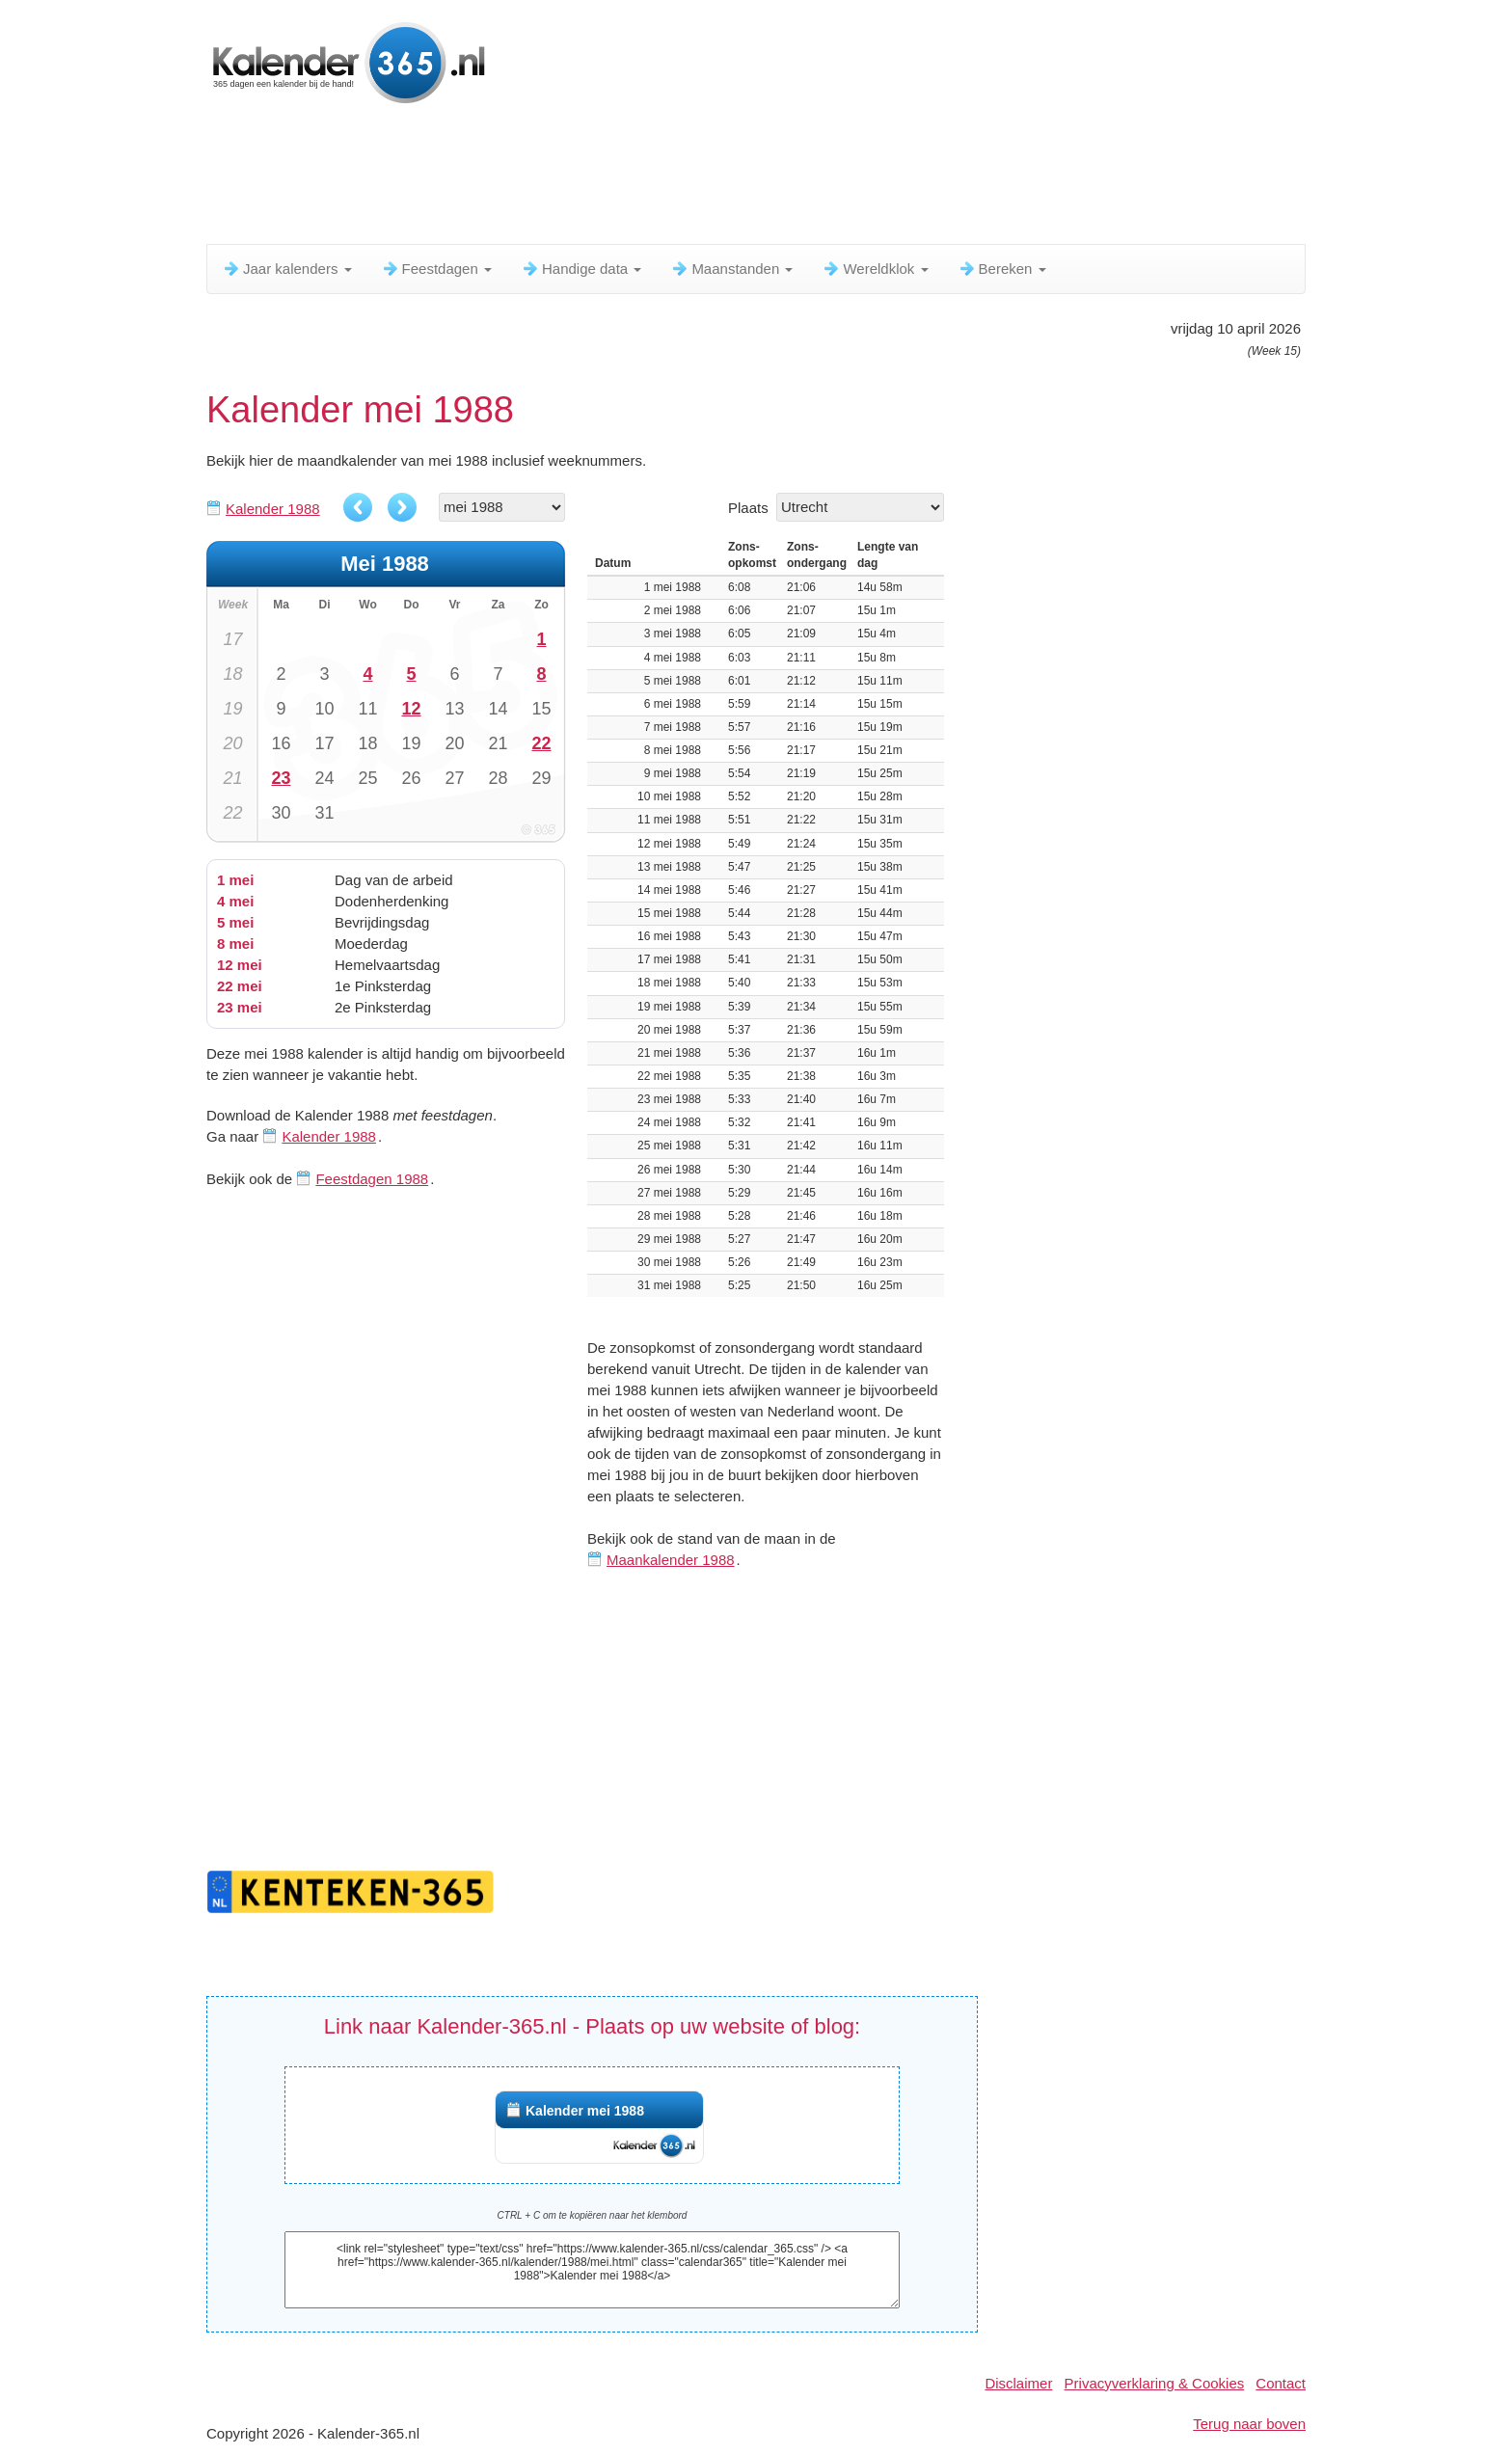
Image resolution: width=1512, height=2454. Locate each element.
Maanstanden (731, 268)
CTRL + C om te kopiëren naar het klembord (593, 2215)
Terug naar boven (1249, 2423)
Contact (1281, 2383)
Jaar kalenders (287, 268)
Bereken (1002, 268)
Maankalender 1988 (671, 1559)
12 (410, 708)
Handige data (581, 268)
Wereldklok (875, 268)
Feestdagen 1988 (371, 1179)
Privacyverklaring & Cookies (1155, 2383)
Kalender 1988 (273, 508)
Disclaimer (1018, 2383)
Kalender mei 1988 (585, 2110)
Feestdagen (436, 268)
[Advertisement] (674, 178)
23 (280, 778)
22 (541, 743)
